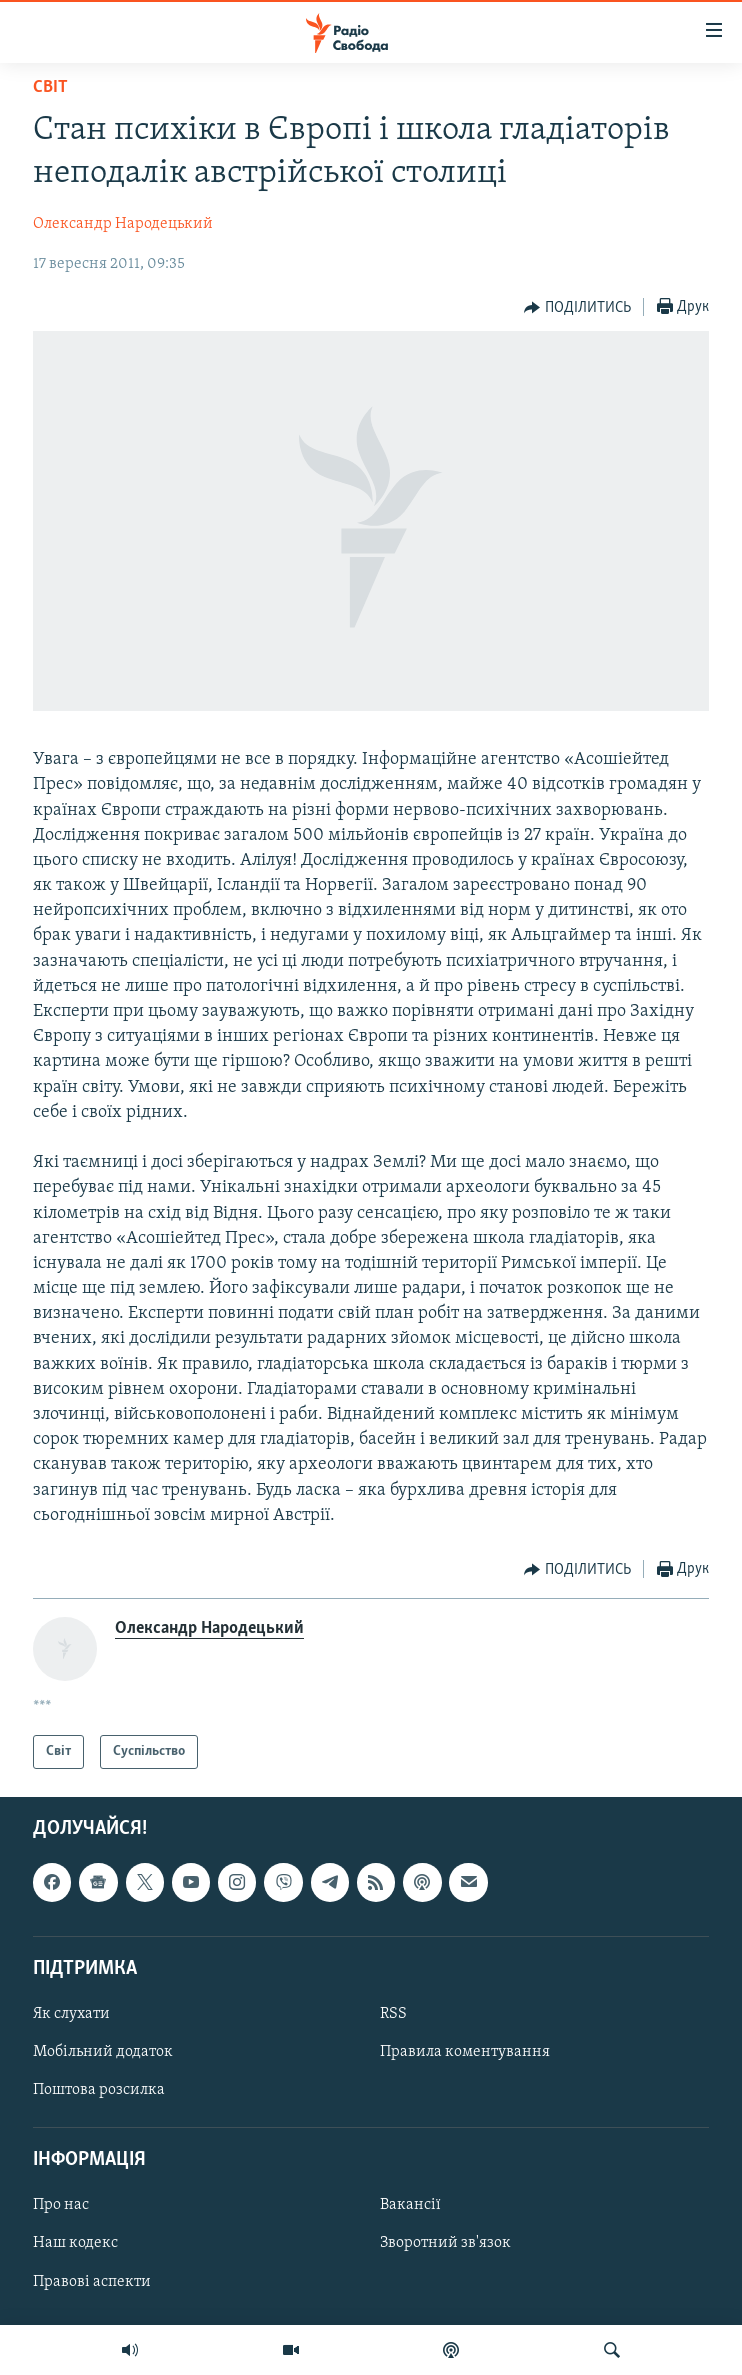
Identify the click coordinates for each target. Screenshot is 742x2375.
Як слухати (71, 2014)
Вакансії (410, 2206)
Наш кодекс (75, 2244)
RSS (393, 2014)
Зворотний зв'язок (445, 2244)
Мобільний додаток (103, 2052)
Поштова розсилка (99, 2090)
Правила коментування (465, 2052)
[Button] (577, 308)
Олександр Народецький (123, 224)
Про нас (61, 2206)
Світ (50, 87)
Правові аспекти (92, 2282)
